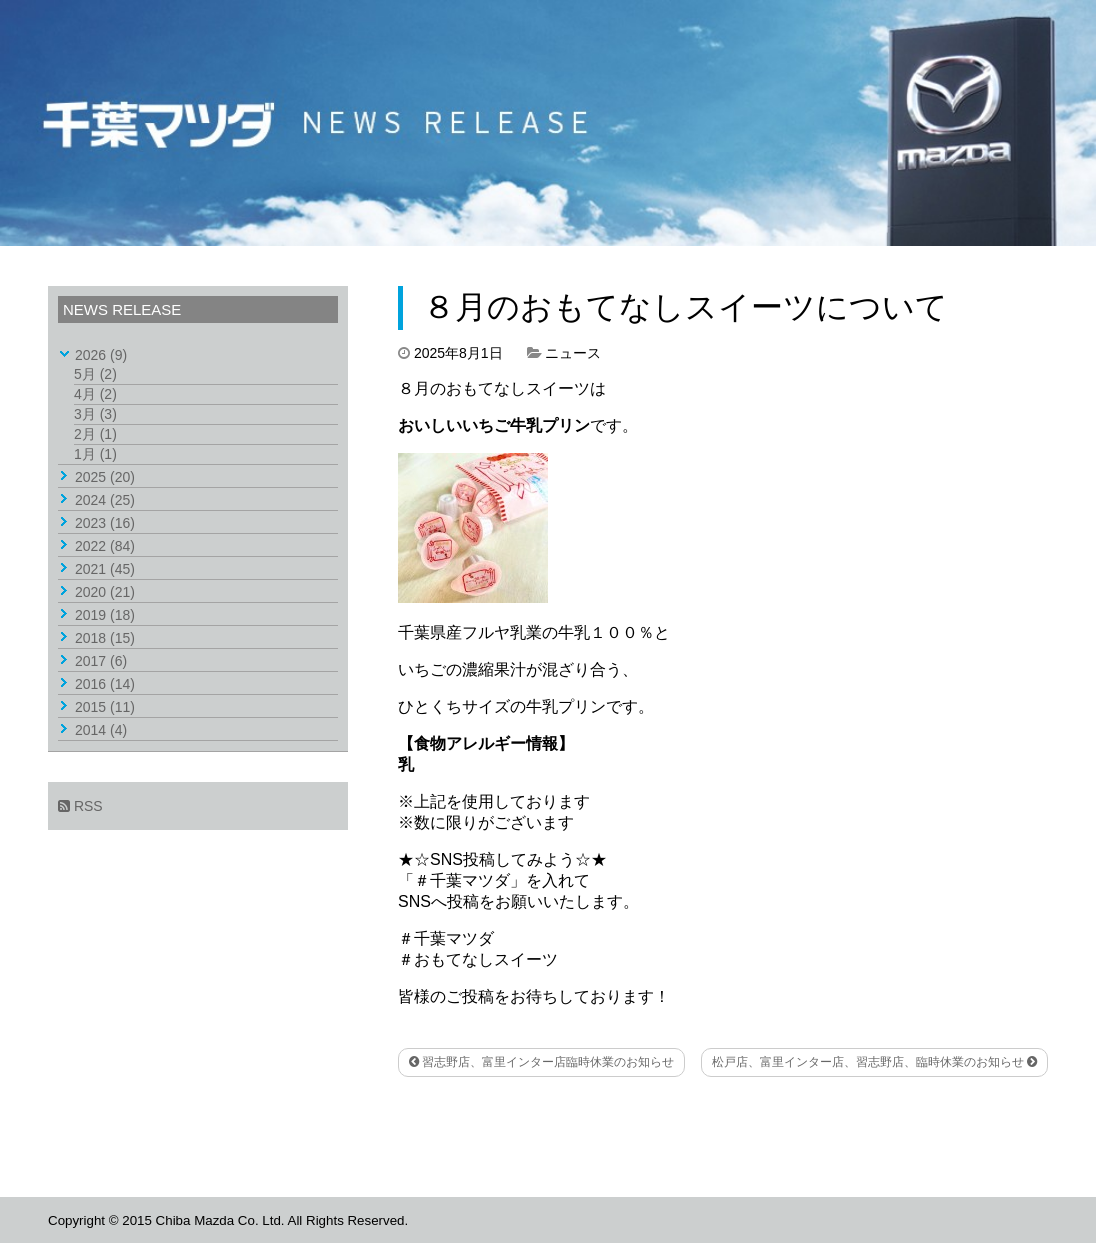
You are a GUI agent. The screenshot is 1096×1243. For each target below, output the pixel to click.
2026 (101, 355)
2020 (105, 592)
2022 (105, 546)
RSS (80, 806)
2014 (101, 730)
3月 (95, 414)
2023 (105, 523)
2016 (105, 684)
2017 (101, 661)
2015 (105, 707)
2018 (105, 638)
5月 (95, 374)
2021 (105, 569)
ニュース (573, 353)
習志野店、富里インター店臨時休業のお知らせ (541, 1062)
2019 (105, 615)
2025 (105, 477)
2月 (95, 434)
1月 (95, 454)
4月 (95, 394)
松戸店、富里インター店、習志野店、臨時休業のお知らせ (874, 1062)
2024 (105, 500)
